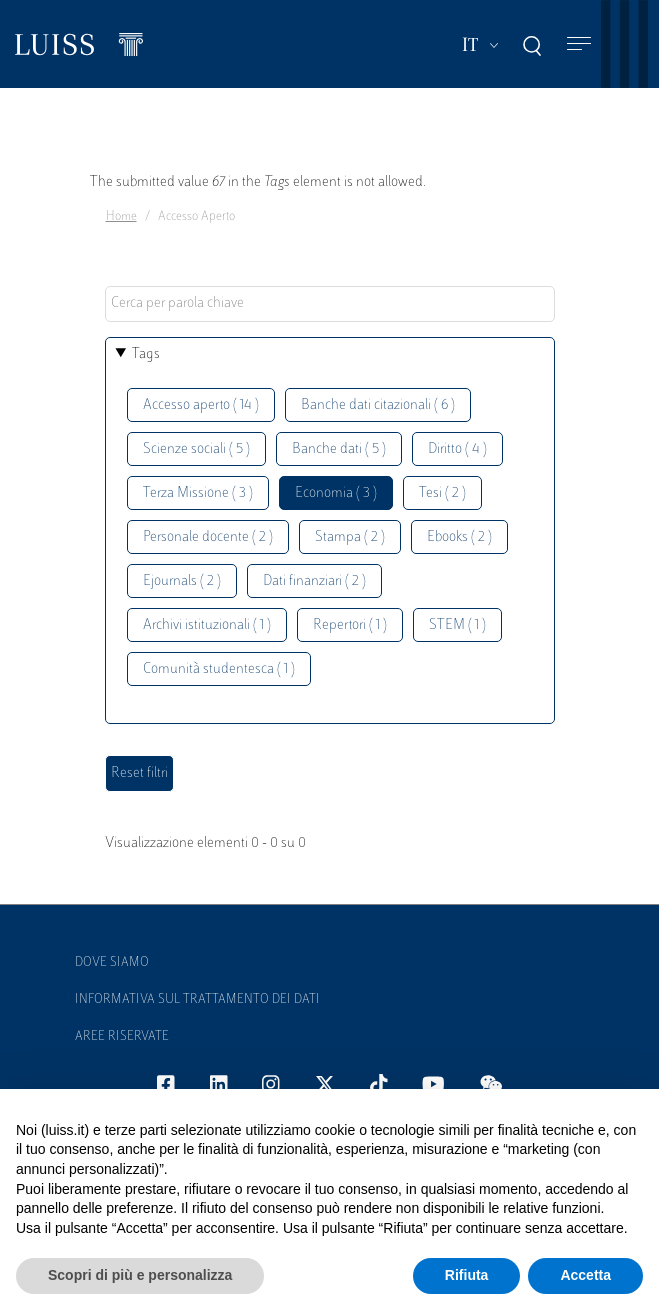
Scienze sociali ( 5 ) (196, 449)
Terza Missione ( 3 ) (198, 493)
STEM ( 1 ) (457, 625)
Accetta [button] (585, 1275)
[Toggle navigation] (579, 44)
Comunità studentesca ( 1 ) (219, 669)
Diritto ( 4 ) (457, 449)
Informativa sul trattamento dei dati (197, 1000)
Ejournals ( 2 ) (182, 581)
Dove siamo (112, 963)
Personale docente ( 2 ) (208, 537)
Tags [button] (146, 354)
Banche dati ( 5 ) (339, 449)
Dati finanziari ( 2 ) (314, 581)
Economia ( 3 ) (336, 493)
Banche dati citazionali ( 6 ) (378, 405)
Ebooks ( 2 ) (459, 537)
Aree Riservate (122, 1037)
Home (121, 217)
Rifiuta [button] (467, 1275)
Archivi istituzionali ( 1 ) (207, 625)
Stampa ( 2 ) (350, 537)
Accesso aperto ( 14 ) (201, 405)
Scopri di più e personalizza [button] (140, 1275)
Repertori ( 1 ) (350, 625)
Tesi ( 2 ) (442, 493)
